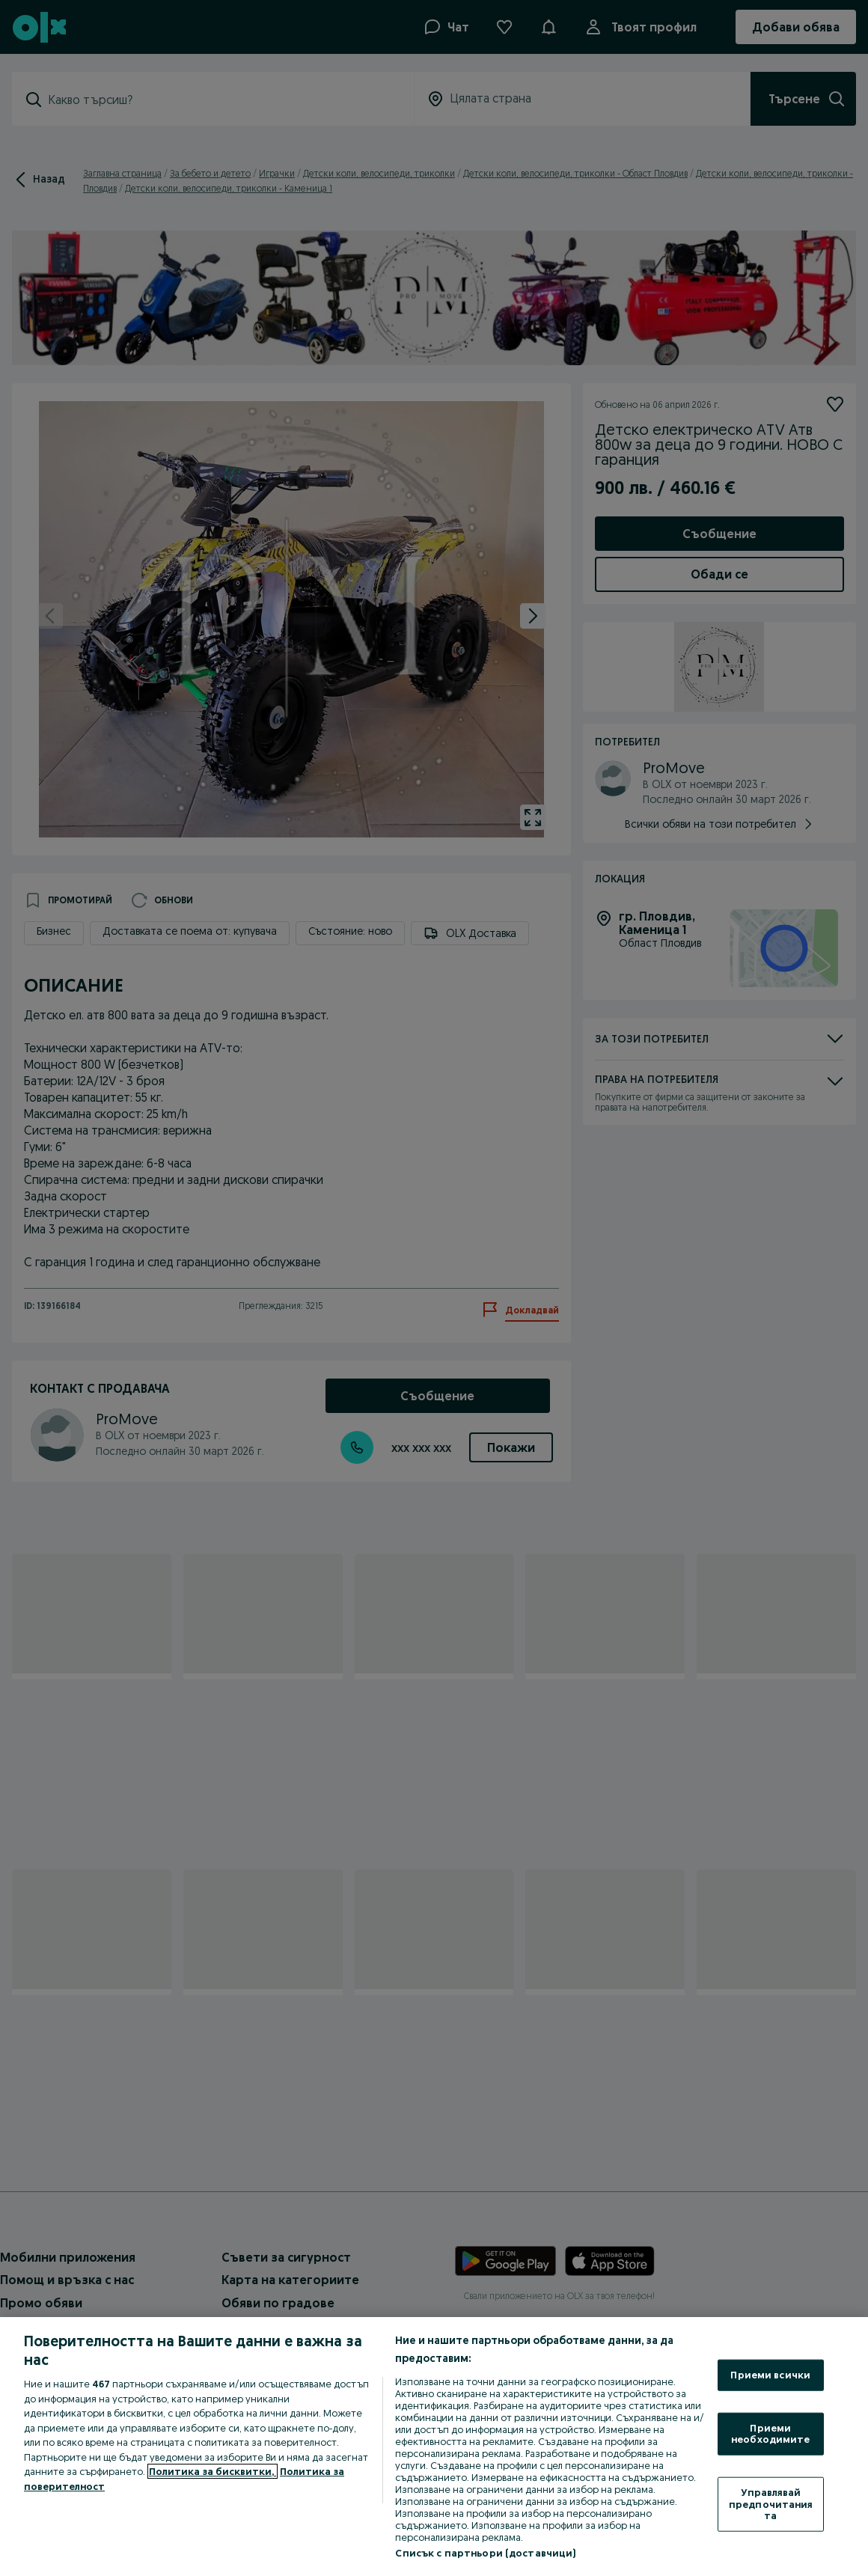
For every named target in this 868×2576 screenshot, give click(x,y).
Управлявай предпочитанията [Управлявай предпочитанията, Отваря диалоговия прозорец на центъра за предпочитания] (771, 2503)
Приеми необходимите (770, 2433)
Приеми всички (770, 2375)
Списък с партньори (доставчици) (485, 2553)
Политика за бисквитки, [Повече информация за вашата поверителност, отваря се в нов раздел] (212, 2471)
